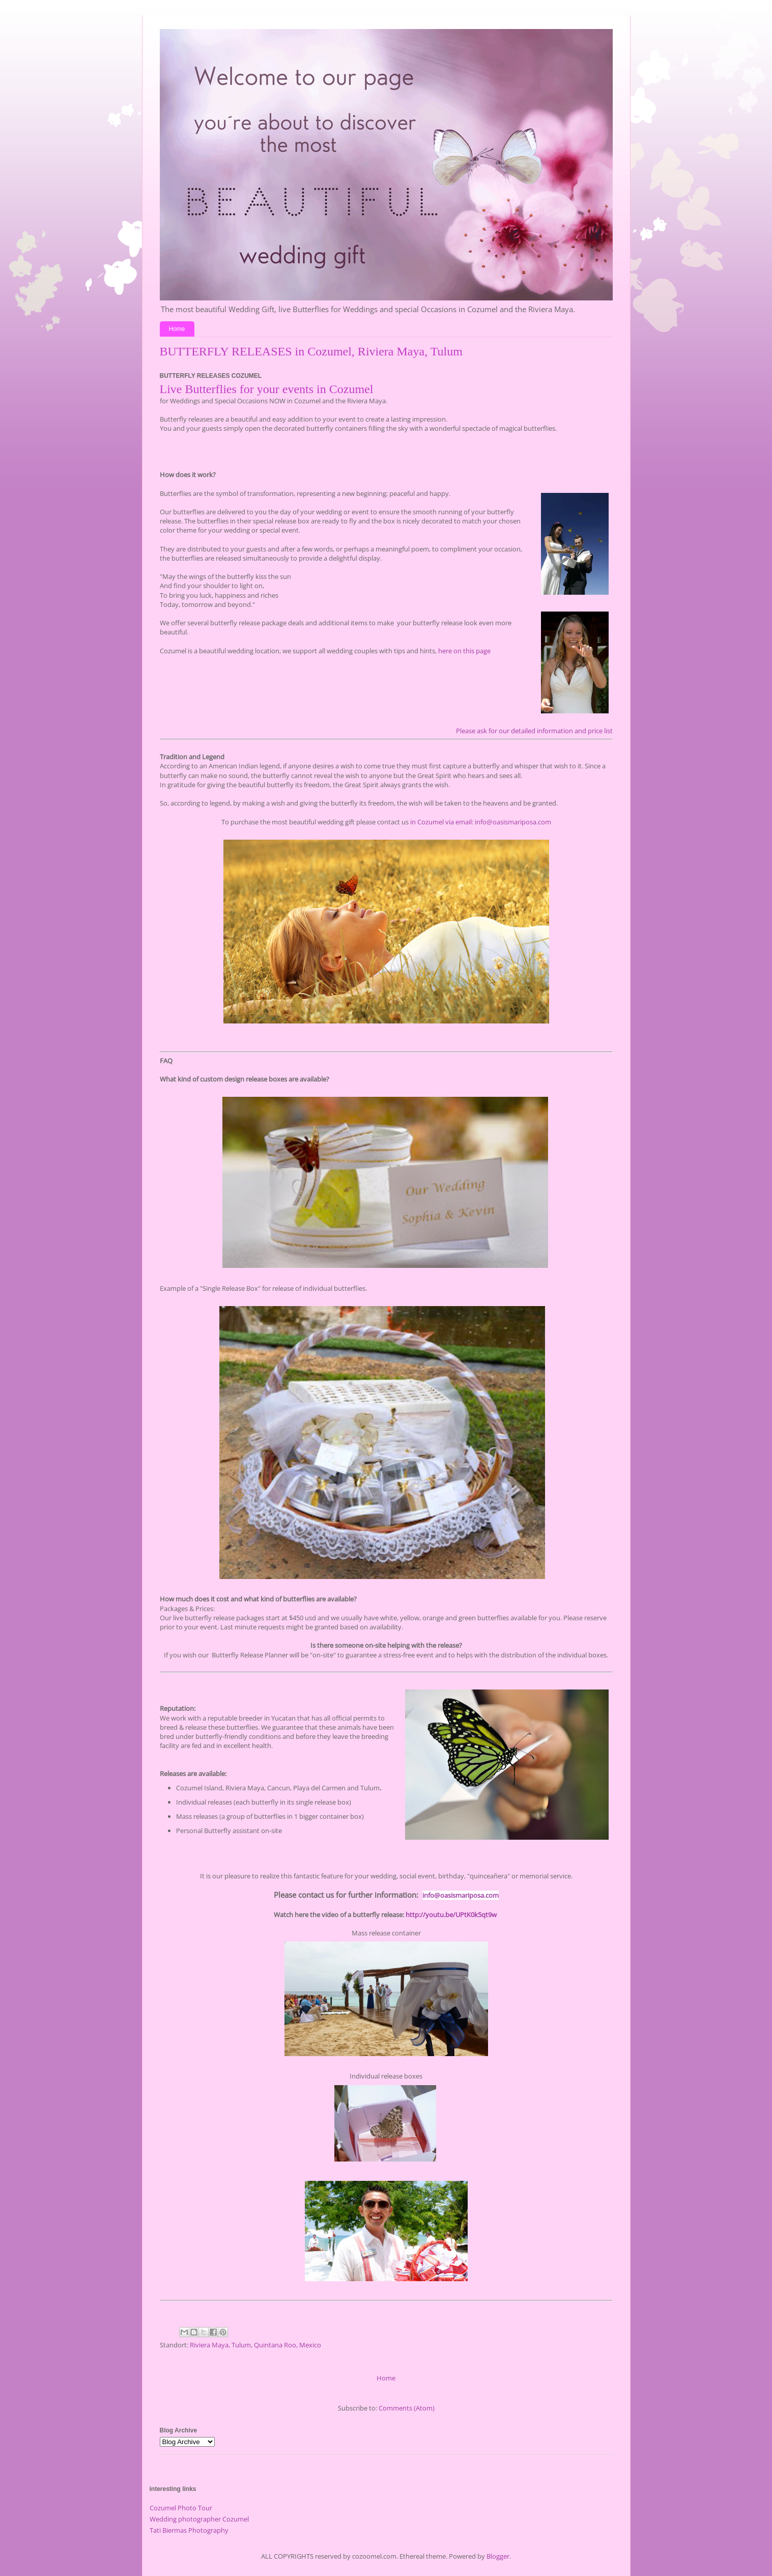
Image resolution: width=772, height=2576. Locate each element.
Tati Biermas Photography (189, 2530)
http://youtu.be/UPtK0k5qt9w (451, 1914)
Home (177, 329)
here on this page (464, 650)
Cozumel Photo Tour (181, 2507)
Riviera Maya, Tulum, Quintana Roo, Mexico (255, 2344)
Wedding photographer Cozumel (199, 2519)
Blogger (498, 2556)
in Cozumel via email (440, 821)
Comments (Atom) (407, 2408)
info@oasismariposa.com (460, 1895)
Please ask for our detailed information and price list (534, 730)
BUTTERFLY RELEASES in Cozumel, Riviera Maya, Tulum (311, 351)
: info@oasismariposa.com (511, 821)
